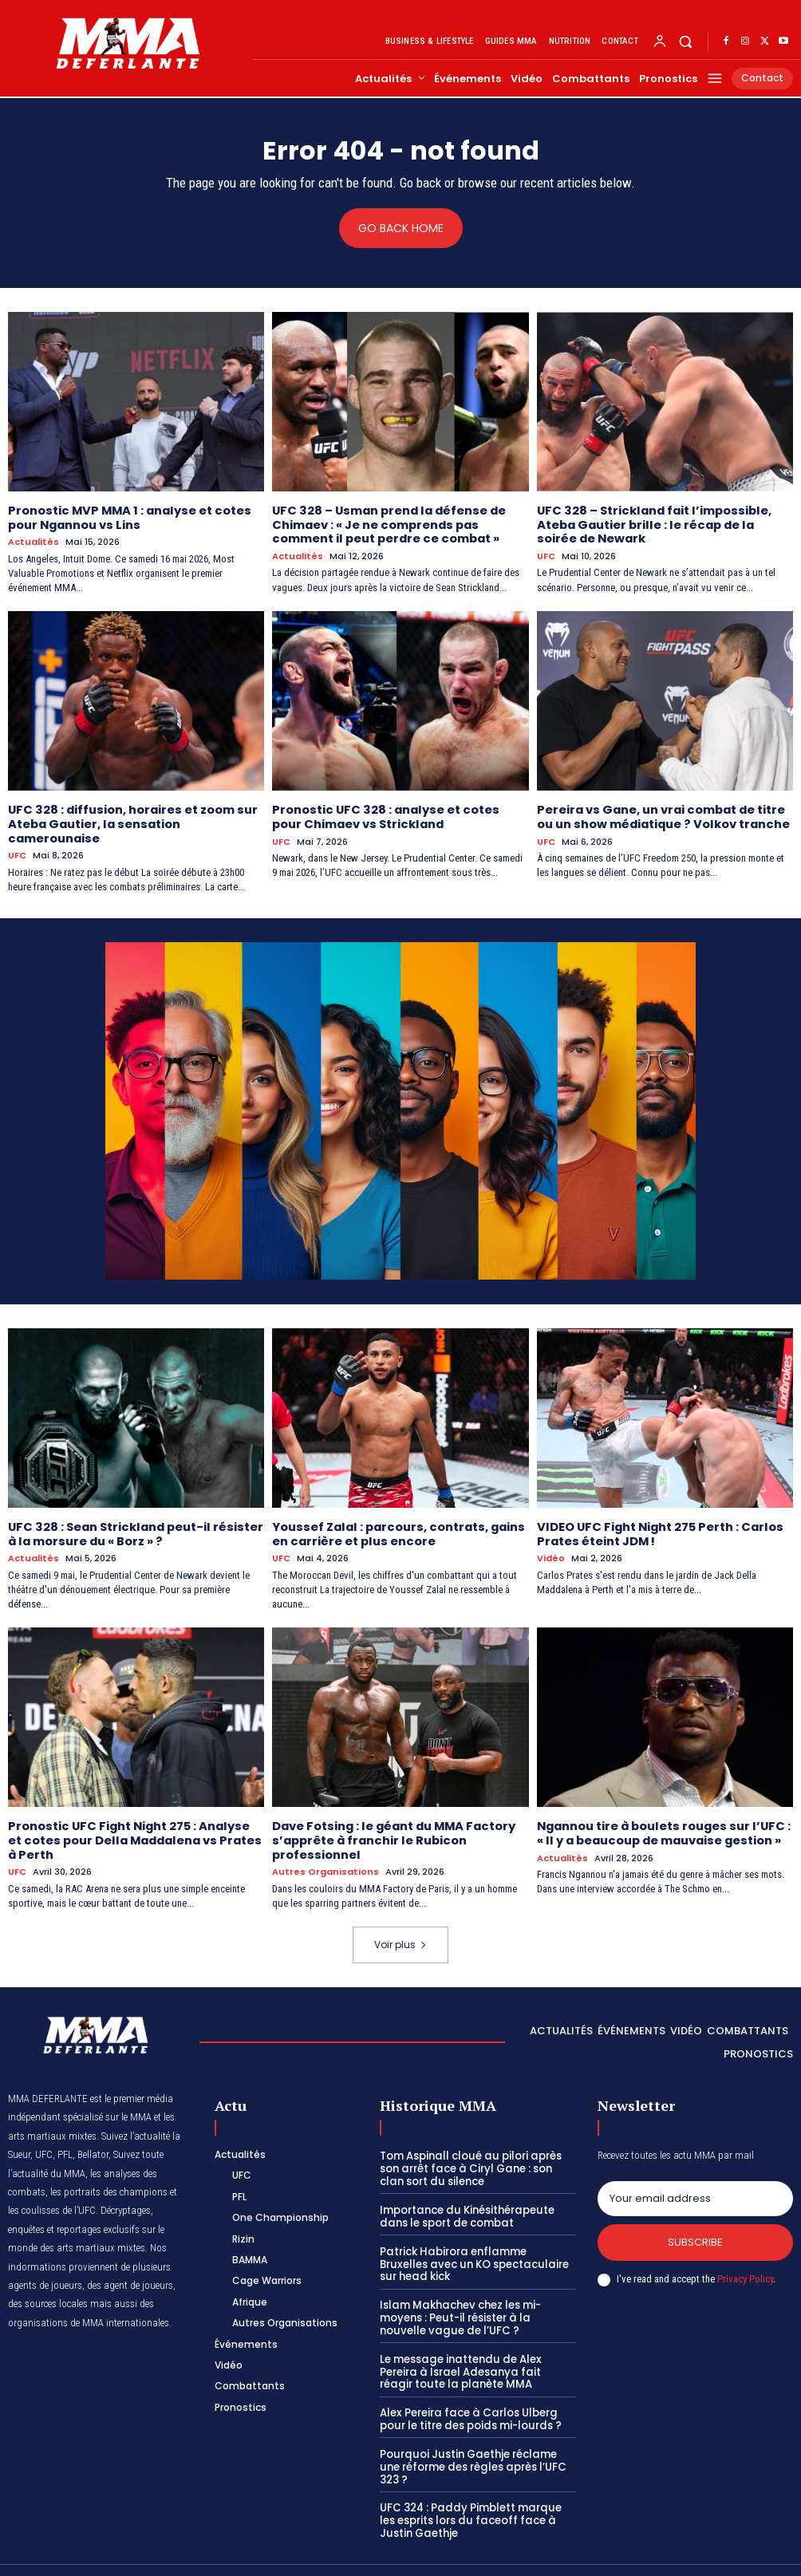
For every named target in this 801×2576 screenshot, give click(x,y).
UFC (546, 554)
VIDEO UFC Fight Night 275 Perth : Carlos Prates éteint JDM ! (656, 1529)
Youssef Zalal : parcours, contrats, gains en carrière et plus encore (394, 1529)
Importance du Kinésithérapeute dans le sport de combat (465, 2208)
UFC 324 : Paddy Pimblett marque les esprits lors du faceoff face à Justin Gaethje (477, 2496)
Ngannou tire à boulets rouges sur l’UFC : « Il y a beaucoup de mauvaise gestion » (665, 1826)
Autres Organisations (325, 1864)
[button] (686, 41)
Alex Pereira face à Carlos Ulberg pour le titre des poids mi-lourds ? (469, 2409)
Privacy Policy (745, 2270)
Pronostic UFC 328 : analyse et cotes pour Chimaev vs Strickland (397, 814)
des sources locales (48, 2296)
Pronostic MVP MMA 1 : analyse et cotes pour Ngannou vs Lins (125, 516)
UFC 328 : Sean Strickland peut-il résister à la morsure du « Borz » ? (131, 1529)
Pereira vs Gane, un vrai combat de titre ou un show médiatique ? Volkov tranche (660, 814)
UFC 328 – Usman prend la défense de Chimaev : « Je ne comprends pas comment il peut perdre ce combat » (385, 523)
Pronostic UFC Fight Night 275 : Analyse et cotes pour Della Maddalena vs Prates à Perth (133, 1833)
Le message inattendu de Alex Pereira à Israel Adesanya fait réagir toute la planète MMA (477, 2361)
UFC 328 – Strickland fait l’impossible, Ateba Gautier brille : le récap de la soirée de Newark (662, 523)
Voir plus (400, 1936)
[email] (695, 2190)
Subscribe (695, 2234)
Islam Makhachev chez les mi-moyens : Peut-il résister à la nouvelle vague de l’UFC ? (477, 2308)
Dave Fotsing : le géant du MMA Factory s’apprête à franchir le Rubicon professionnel (391, 1833)
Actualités (33, 540)
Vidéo (551, 1553)
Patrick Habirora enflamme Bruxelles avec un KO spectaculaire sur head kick (475, 2254)
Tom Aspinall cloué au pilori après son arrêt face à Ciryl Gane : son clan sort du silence (477, 2160)
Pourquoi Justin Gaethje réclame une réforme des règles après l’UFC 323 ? (477, 2450)
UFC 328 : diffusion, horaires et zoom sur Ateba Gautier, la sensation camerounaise (130, 820)
